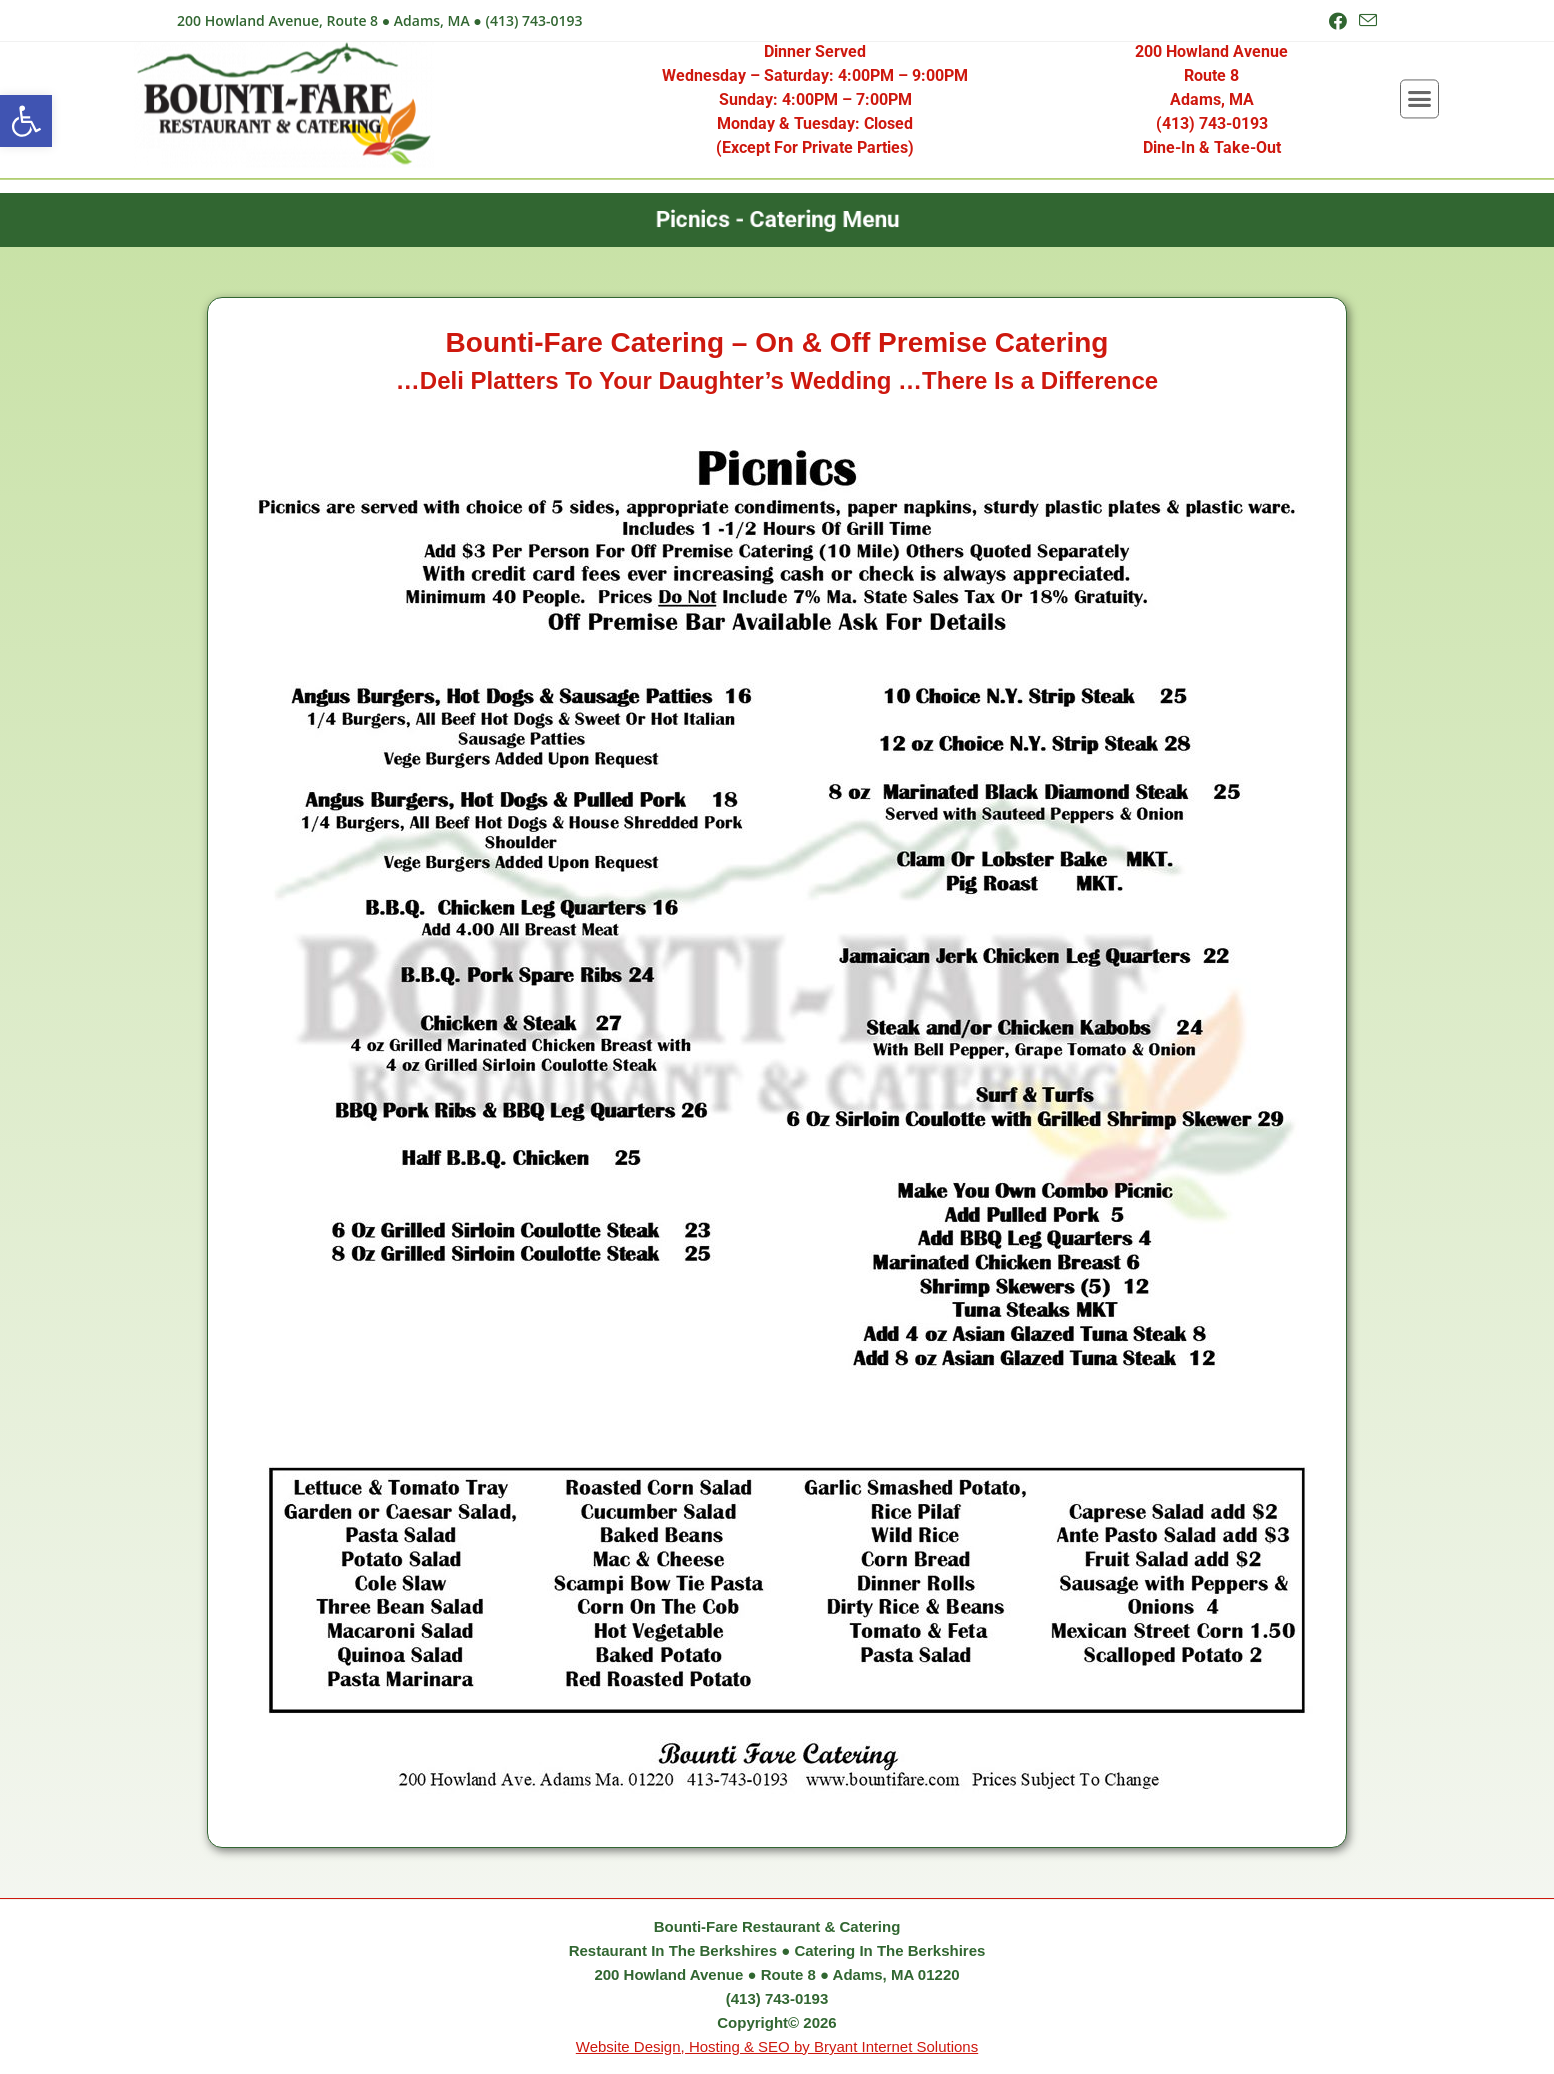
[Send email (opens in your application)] (1365, 21)
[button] (26, 121)
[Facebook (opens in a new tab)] (1338, 21)
